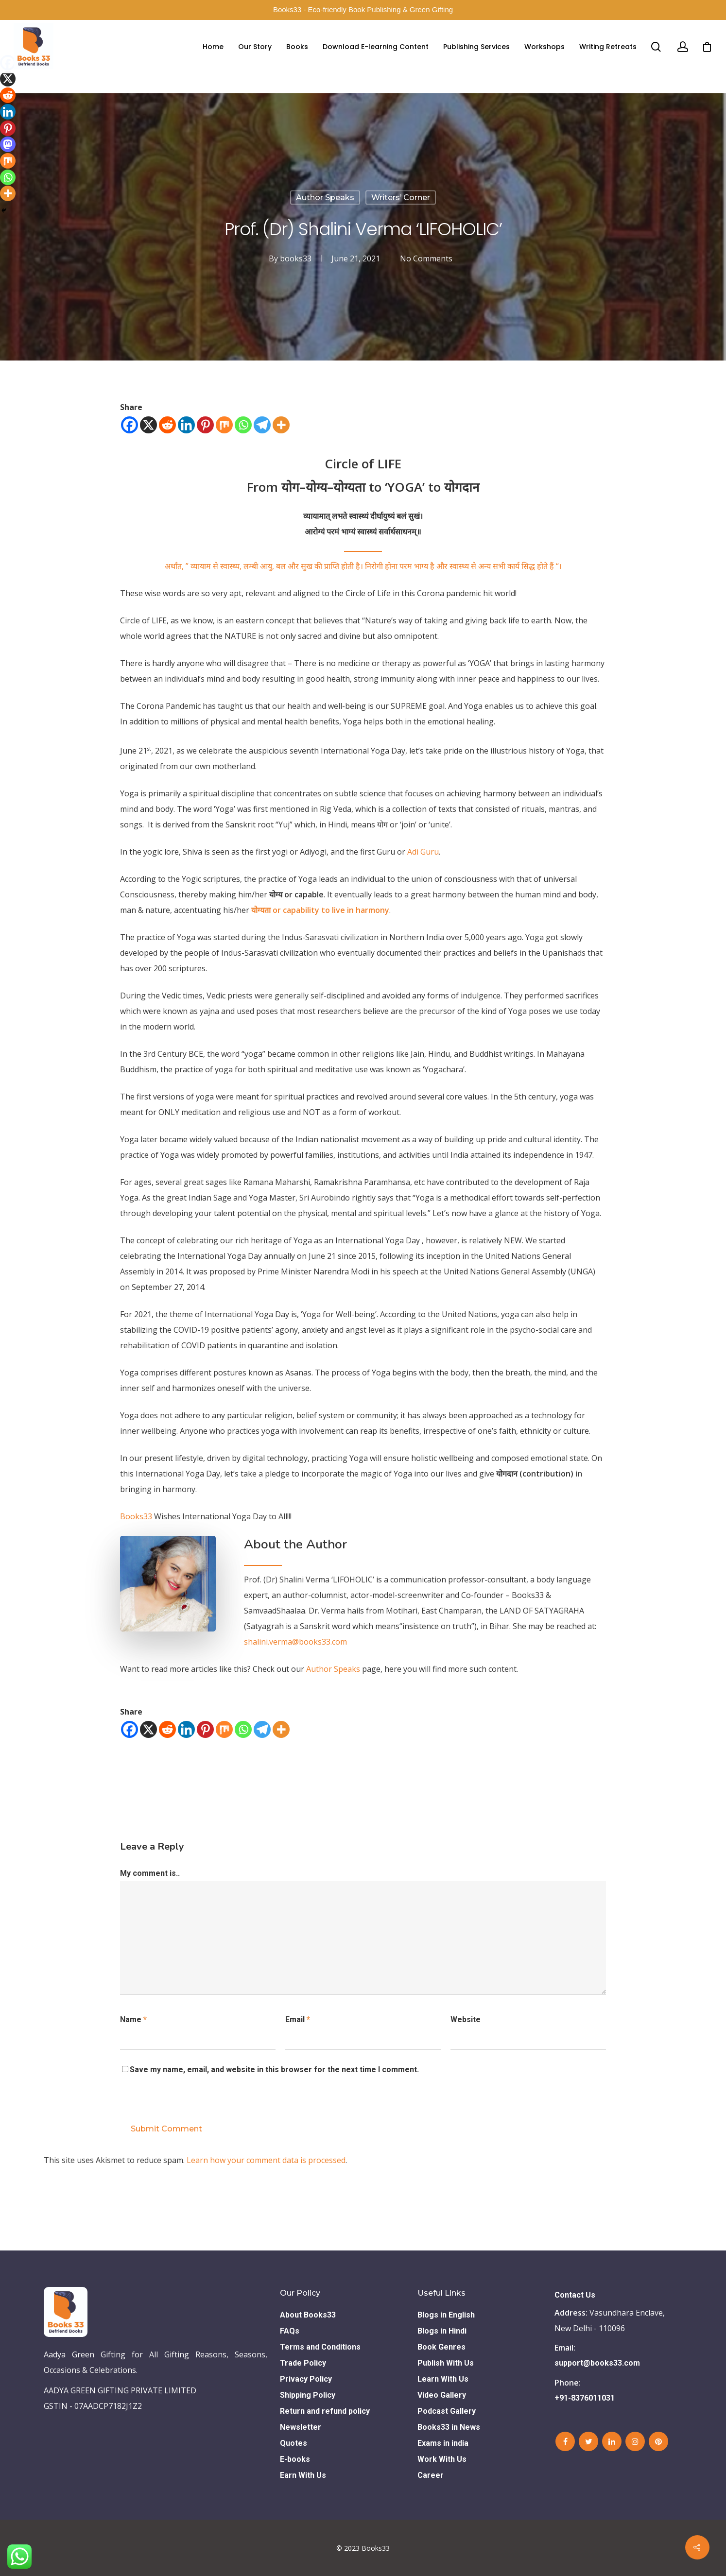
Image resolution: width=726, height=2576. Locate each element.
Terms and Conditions (320, 2347)
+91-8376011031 (584, 2398)
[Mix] (224, 424)
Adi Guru (423, 851)
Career (430, 2475)
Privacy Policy (306, 2379)
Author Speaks (325, 197)
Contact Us (574, 2295)
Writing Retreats (608, 46)
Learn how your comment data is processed (266, 2160)
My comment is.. (150, 1873)
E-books (295, 2459)
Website (465, 2019)
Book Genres (441, 2347)
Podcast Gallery (446, 2411)
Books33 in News (448, 2427)
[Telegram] (262, 424)
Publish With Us (445, 2363)
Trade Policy (303, 2363)
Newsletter (300, 2427)
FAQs (289, 2331)
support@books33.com (597, 2363)
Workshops (544, 46)
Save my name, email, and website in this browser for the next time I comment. (274, 2069)
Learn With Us (442, 2379)
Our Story (255, 46)
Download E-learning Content (376, 46)
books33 (295, 258)
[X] (148, 424)
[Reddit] (167, 424)
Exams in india (442, 2443)
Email (297, 2019)
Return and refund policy (325, 2411)
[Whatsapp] (243, 424)
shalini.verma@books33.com (295, 1641)
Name (133, 2019)
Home (213, 46)
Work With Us (442, 2459)
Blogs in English (446, 2314)
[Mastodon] (8, 144)
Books (297, 46)
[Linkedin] (186, 424)
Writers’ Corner (400, 197)
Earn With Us (303, 2475)
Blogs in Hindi (442, 2331)
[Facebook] (129, 424)
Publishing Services (476, 46)
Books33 (136, 1516)
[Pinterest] (205, 424)
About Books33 (308, 2314)
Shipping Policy (307, 2395)
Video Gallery (441, 2395)
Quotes (293, 2443)
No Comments (426, 258)
